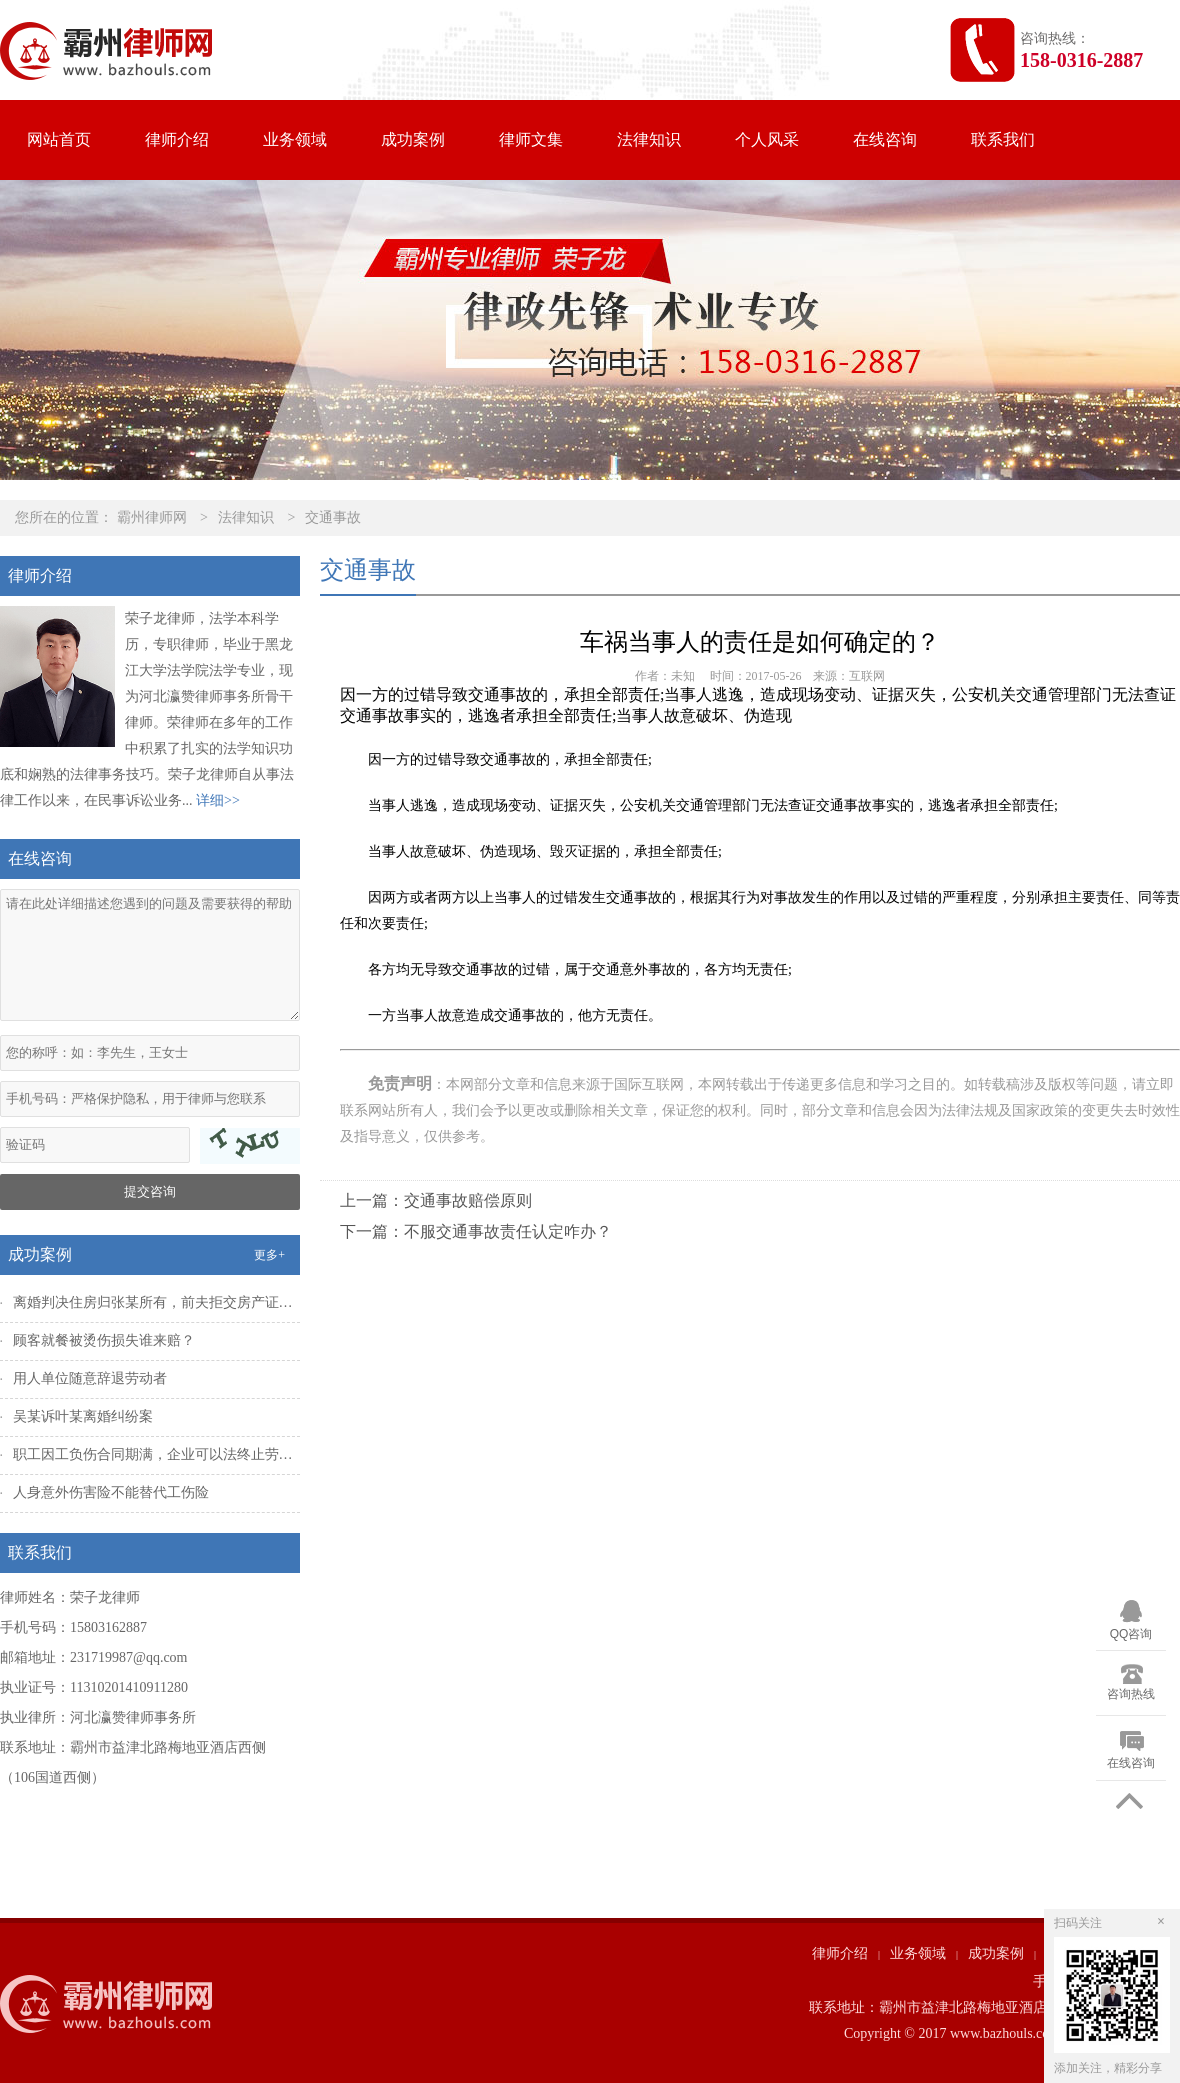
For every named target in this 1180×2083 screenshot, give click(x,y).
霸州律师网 (152, 517)
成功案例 (413, 139)
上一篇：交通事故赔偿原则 (436, 1200)
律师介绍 (177, 139)
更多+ (269, 1255)
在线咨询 (885, 139)
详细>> (218, 800)
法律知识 (649, 139)
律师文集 (531, 139)
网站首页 (59, 139)
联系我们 (1003, 139)
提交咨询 (150, 1191)
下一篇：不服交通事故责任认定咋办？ (476, 1231)
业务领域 (295, 139)
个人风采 (767, 139)
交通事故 (333, 517)
